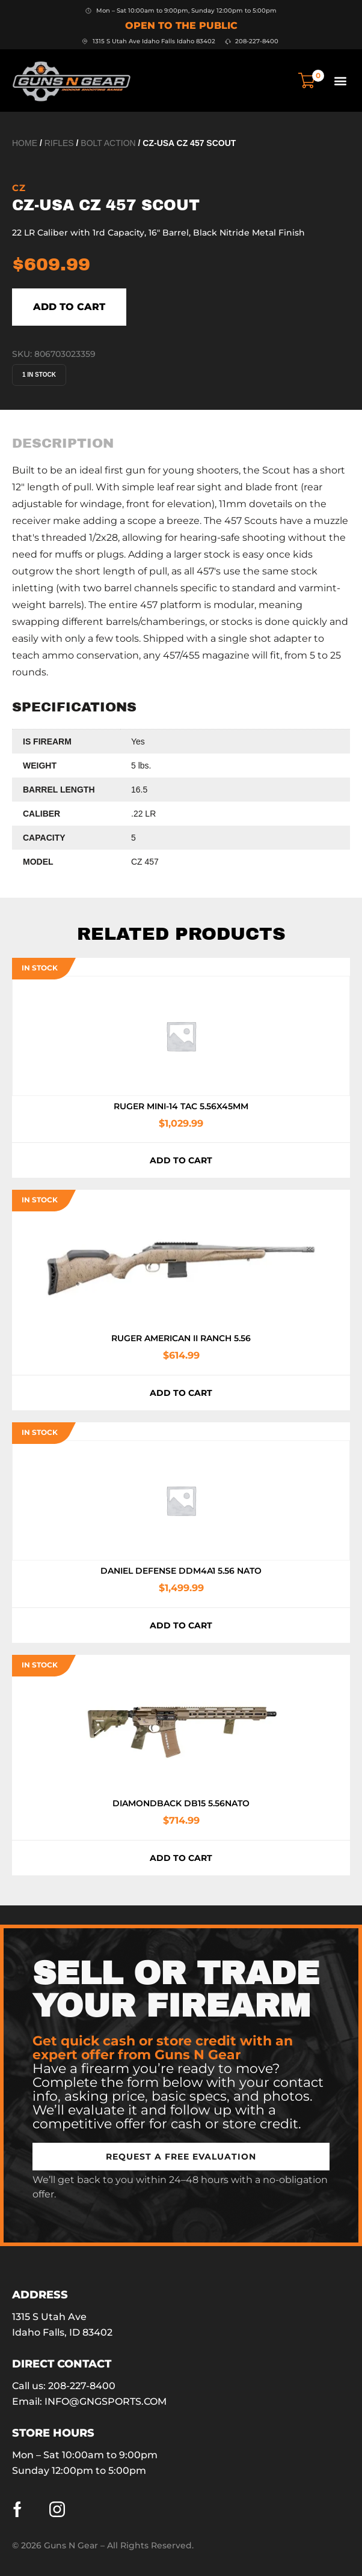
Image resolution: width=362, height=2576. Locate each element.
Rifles (59, 143)
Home (24, 143)
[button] (340, 80)
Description (63, 443)
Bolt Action (108, 143)
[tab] (63, 443)
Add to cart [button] (181, 1160)
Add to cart (69, 306)
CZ (19, 187)
